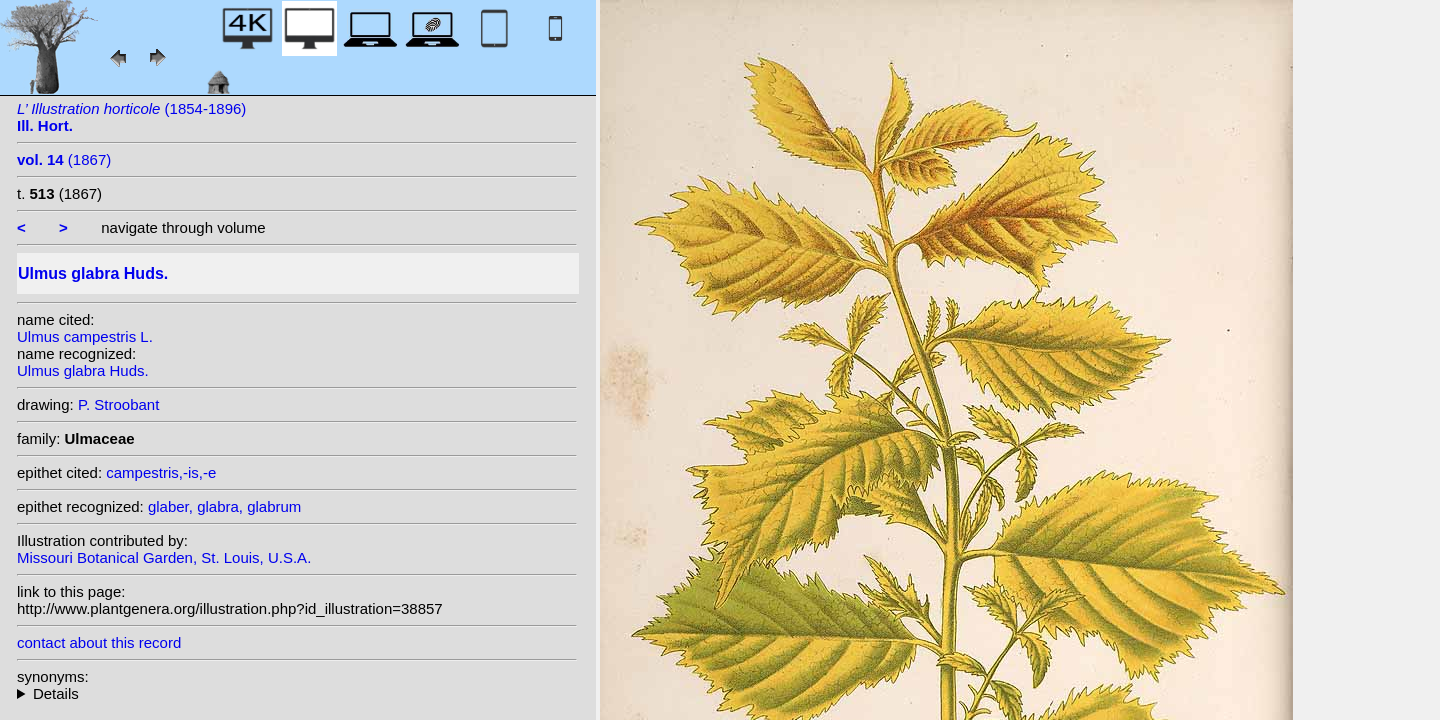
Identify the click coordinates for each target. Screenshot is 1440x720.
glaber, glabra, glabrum (224, 506)
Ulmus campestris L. (85, 336)
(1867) (64, 159)
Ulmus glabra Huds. (83, 370)
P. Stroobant (118, 404)
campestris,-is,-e (161, 472)
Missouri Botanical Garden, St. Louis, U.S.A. (164, 557)
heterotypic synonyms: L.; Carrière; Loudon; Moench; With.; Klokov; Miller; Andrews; (297, 693)
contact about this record (99, 642)
